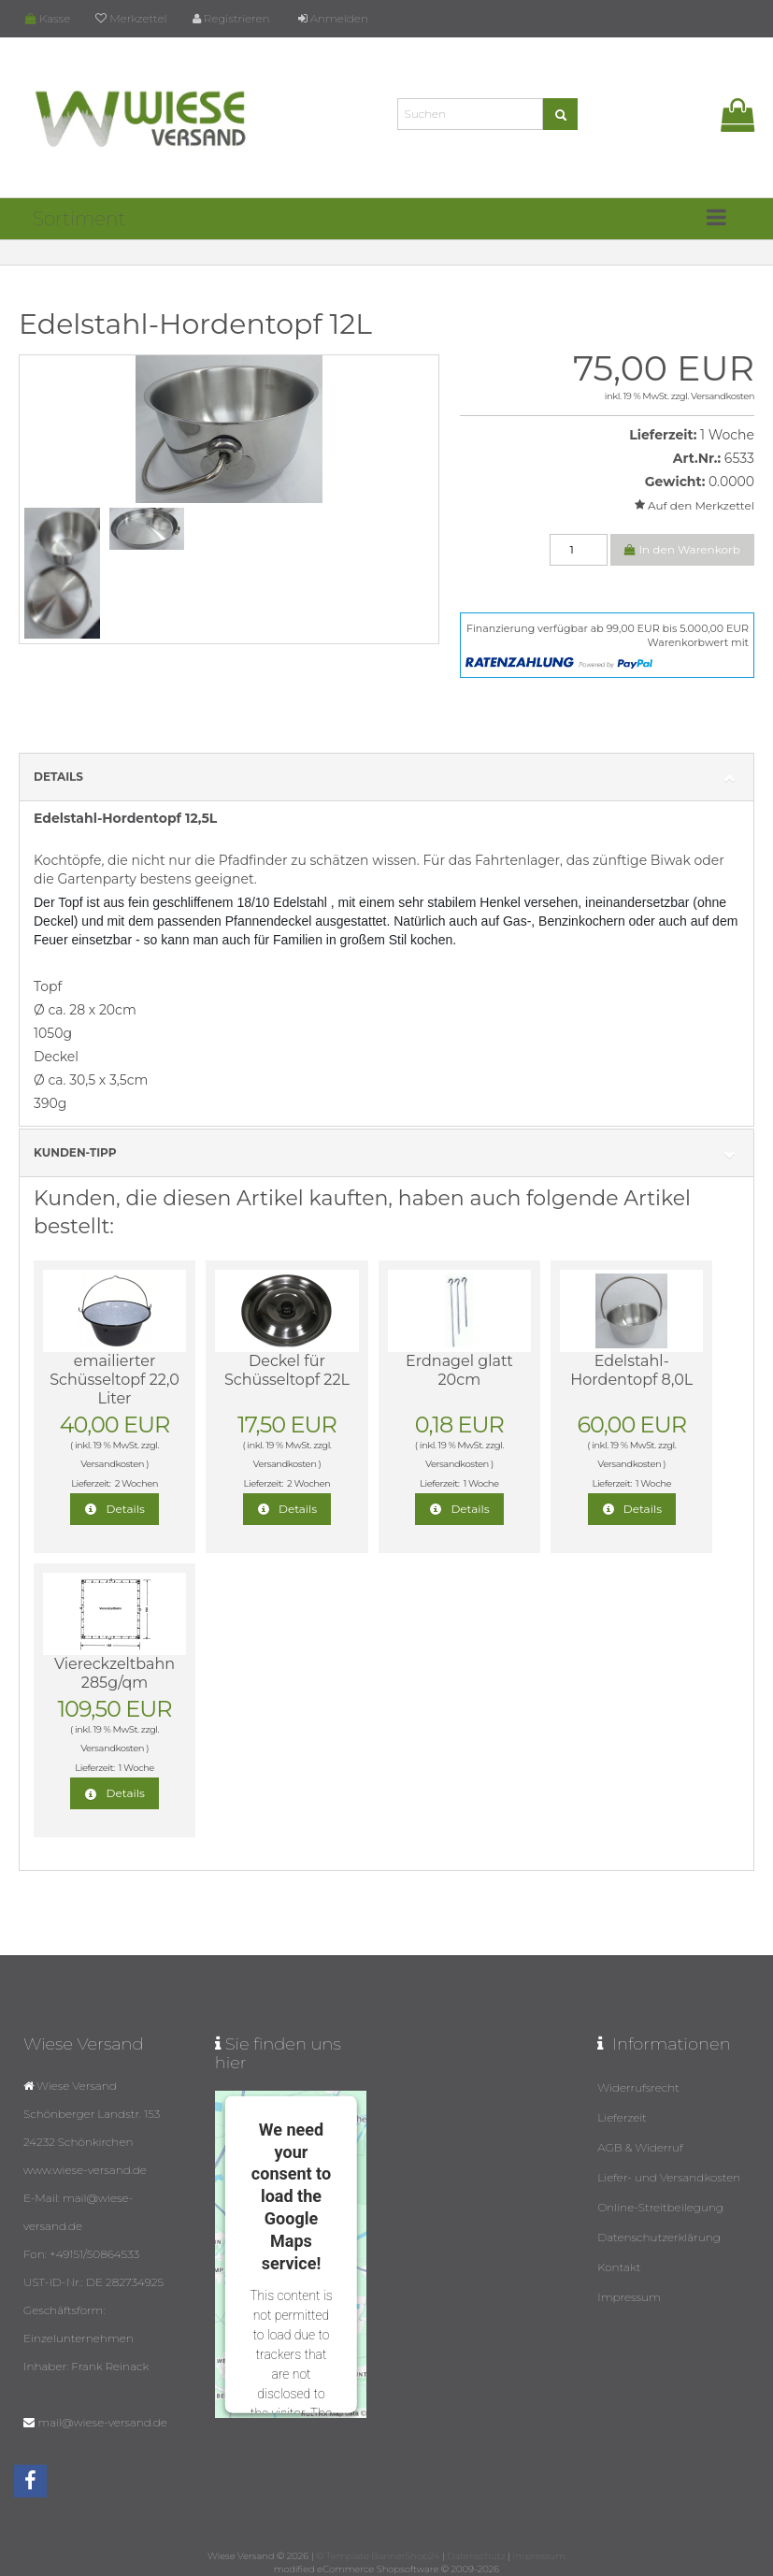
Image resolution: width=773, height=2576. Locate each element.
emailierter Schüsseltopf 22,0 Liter (114, 1379)
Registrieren (231, 18)
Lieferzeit (622, 2117)
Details (386, 777)
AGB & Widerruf (640, 2147)
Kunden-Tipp (386, 1153)
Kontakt (618, 2267)
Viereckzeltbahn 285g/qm (114, 1673)
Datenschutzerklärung (659, 2237)
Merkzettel (130, 18)
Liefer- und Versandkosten (668, 2177)
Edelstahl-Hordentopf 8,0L (631, 1370)
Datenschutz (476, 2556)
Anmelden (333, 18)
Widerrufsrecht (638, 2087)
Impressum (629, 2297)
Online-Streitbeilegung (660, 2207)
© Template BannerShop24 (377, 2556)
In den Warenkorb (682, 549)
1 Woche (727, 434)
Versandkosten (722, 396)
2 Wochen (136, 1483)
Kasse (47, 18)
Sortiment (79, 219)
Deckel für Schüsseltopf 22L (287, 1370)
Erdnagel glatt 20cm (459, 1370)
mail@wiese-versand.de (101, 2422)
